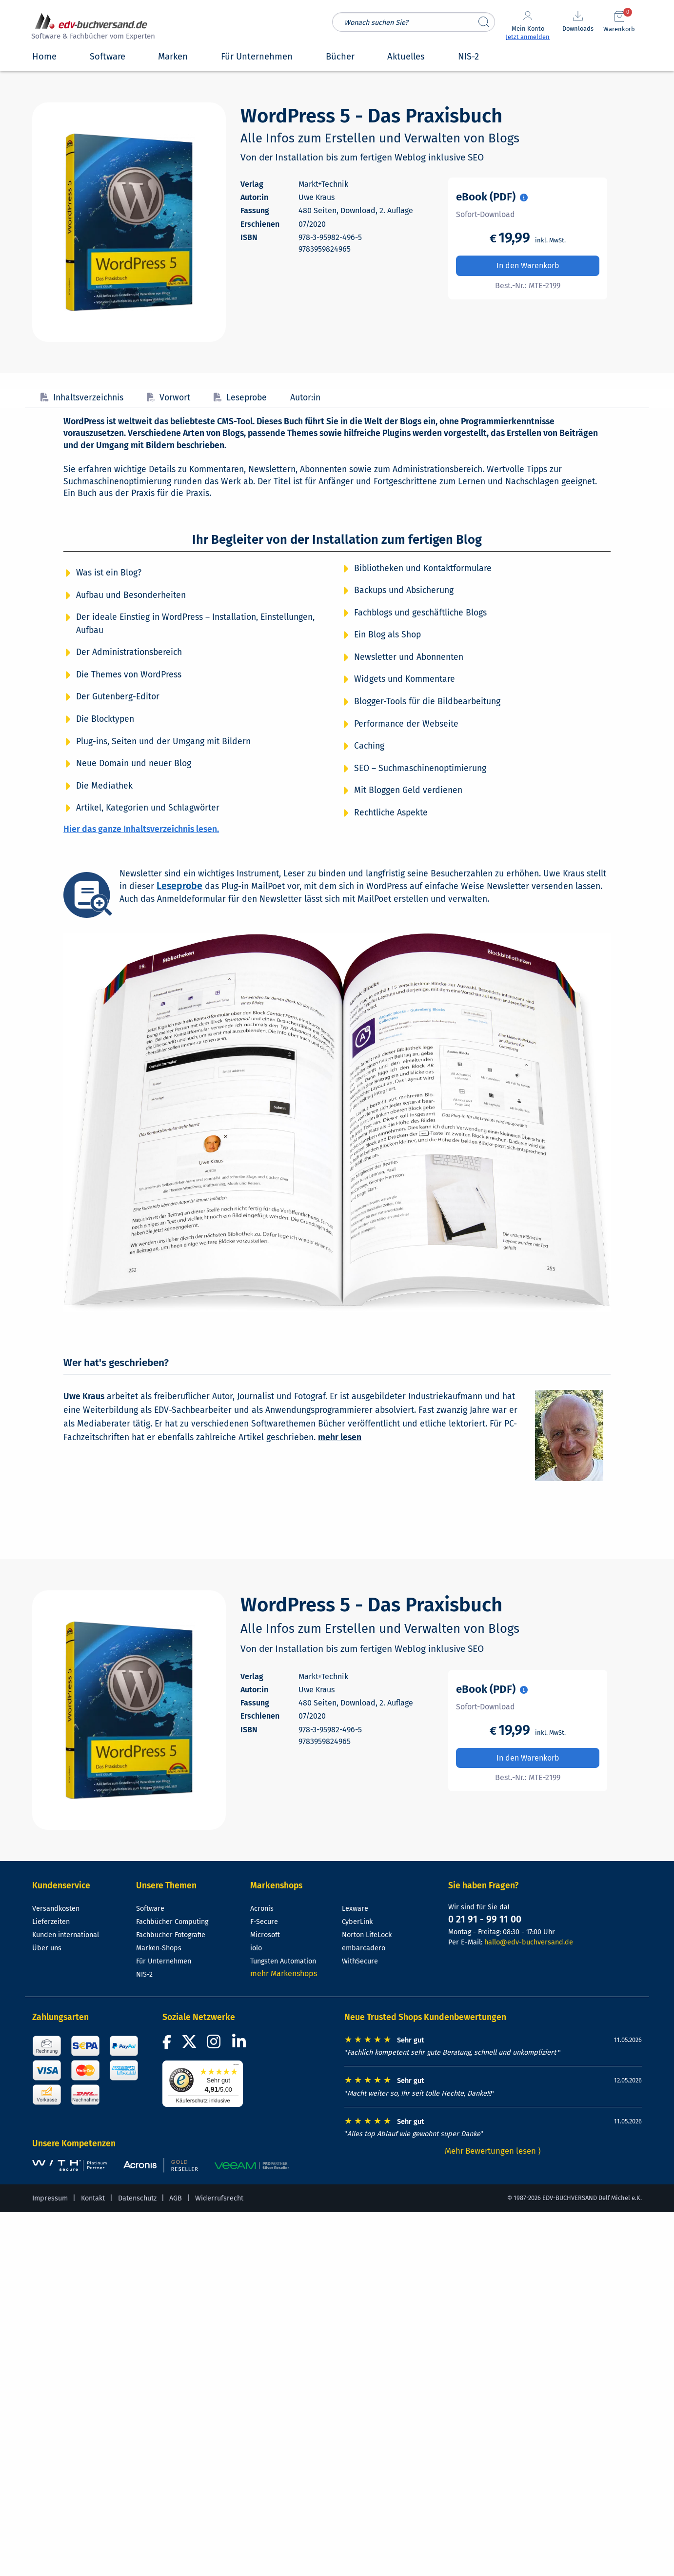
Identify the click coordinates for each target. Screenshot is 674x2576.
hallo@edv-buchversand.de (528, 1942)
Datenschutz (137, 2198)
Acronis (262, 1908)
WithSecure (360, 1961)
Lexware (355, 1908)
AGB (175, 2198)
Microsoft (265, 1935)
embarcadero (363, 1948)
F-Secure (264, 1922)
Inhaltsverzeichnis (81, 398)
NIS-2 (144, 1974)
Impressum (50, 2198)
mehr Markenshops (283, 1973)
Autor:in (305, 398)
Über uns (46, 1948)
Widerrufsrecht (219, 2198)
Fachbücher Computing (172, 1922)
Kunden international (65, 1935)
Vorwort (168, 398)
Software (150, 1908)
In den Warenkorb (527, 265)
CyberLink (357, 1922)
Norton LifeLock (367, 1935)
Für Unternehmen (163, 1961)
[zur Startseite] (92, 27)
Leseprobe (240, 398)
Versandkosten (55, 1908)
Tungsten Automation (283, 1961)
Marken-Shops (158, 1948)
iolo (256, 1948)
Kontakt (93, 2198)
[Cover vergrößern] (129, 222)
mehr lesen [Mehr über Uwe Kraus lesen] (339, 1437)
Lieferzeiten (51, 1922)
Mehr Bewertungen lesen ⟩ (493, 2151)
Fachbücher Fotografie (170, 1935)
